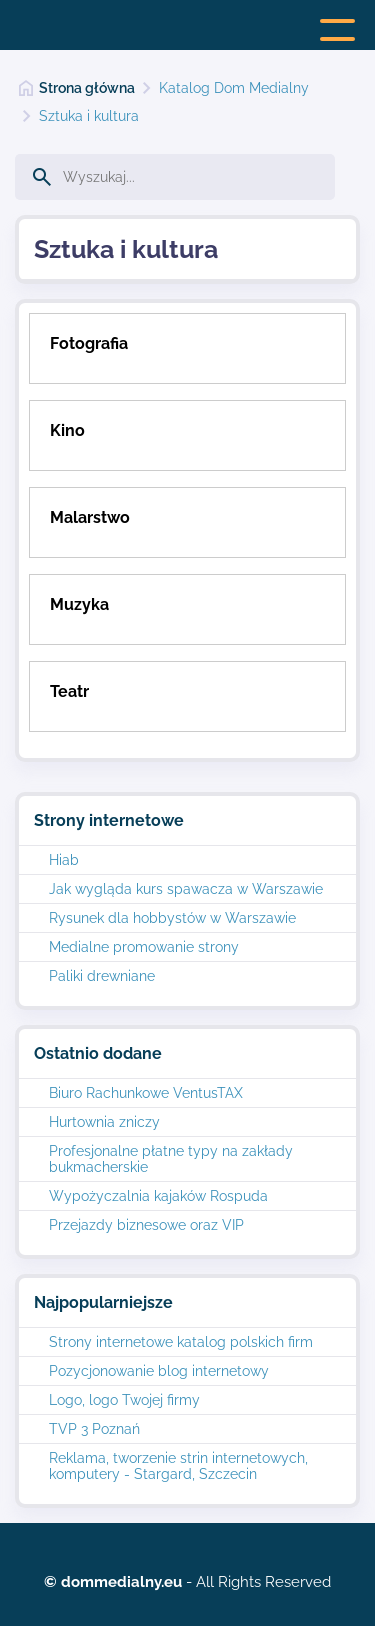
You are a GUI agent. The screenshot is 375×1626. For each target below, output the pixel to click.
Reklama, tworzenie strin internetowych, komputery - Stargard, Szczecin (178, 1466)
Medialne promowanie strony (144, 947)
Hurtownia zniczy (104, 1122)
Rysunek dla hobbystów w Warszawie (172, 918)
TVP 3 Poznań (94, 1429)
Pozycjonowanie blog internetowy (159, 1371)
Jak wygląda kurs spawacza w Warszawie (186, 889)
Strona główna (87, 88)
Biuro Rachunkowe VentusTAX (146, 1093)
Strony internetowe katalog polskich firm (181, 1342)
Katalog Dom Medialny (234, 88)
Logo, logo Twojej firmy (124, 1400)
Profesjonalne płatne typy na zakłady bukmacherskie (171, 1159)
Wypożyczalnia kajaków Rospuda (158, 1196)
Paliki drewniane (102, 976)
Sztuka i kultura (89, 116)
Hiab (64, 860)
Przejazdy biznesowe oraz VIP (146, 1225)
